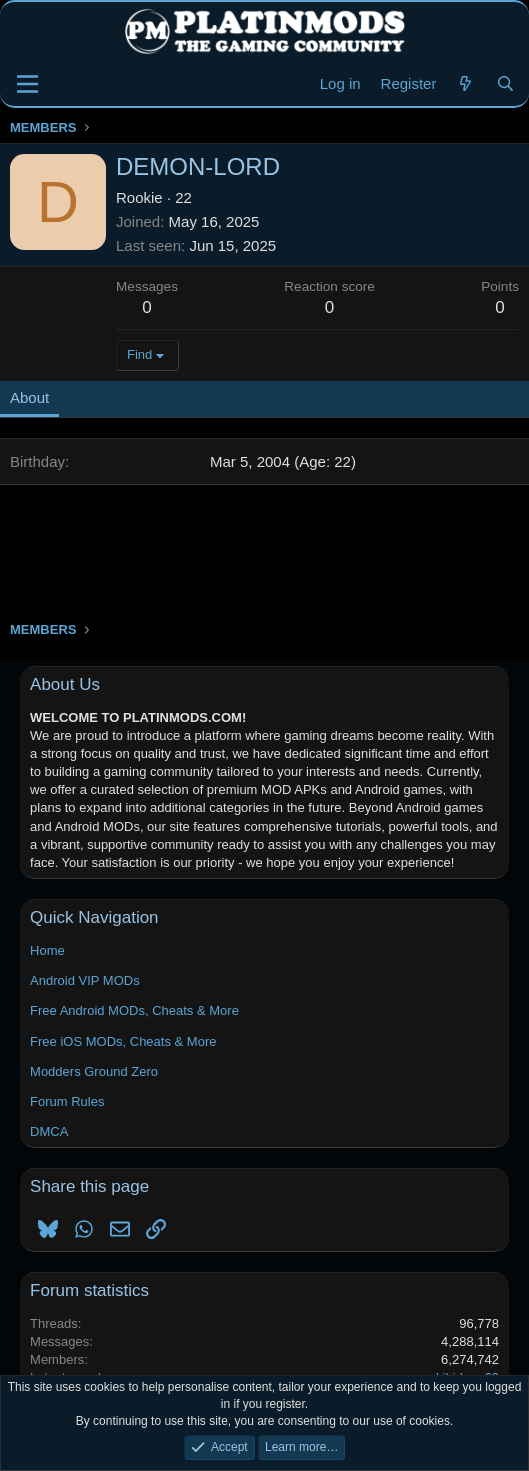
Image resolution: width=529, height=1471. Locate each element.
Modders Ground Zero (94, 1071)
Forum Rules (67, 1101)
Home (47, 950)
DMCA (49, 1131)
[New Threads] (465, 83)
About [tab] (29, 397)
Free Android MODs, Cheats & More (134, 1010)
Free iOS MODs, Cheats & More (123, 1041)
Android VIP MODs (85, 980)
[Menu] (27, 84)
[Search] (505, 83)
